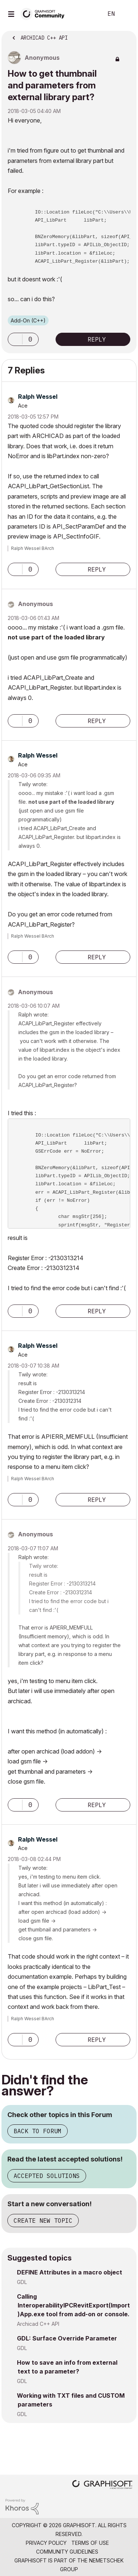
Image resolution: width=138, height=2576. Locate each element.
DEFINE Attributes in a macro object (69, 2272)
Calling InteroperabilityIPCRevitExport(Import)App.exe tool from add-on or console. (73, 2305)
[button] (15, 339)
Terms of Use (90, 2543)
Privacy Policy (46, 2543)
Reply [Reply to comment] (97, 569)
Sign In (126, 14)
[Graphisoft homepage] (102, 2485)
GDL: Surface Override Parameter (67, 2338)
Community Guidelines (67, 2551)
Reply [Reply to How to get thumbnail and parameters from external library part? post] (97, 339)
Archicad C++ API (38, 2324)
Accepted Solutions (47, 2175)
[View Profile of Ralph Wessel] (37, 396)
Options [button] (126, 35)
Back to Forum (37, 2131)
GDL (22, 2282)
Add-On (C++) (28, 320)
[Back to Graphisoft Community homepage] (45, 13)
